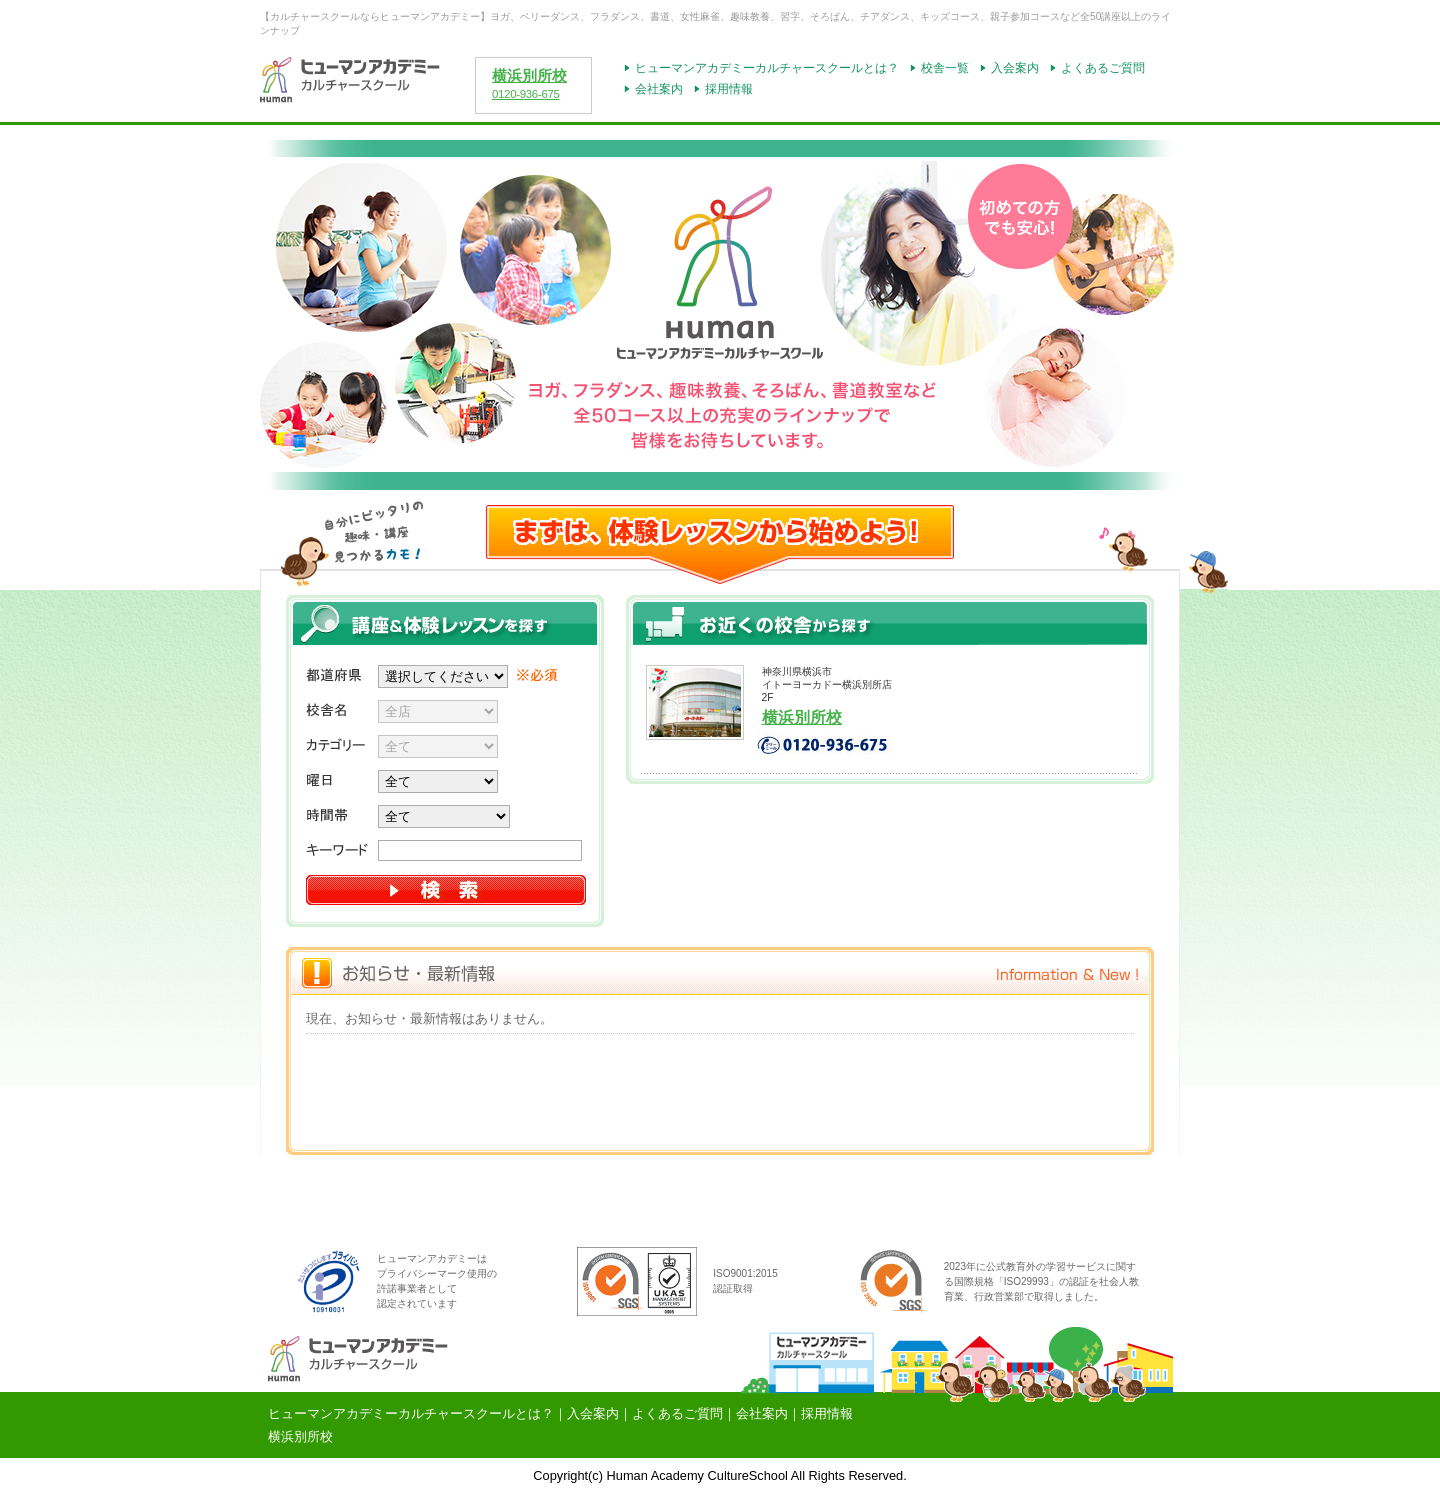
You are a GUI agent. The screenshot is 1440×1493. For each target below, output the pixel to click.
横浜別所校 (529, 76)
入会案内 (1015, 68)
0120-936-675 (526, 94)
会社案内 (659, 89)
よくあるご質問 (1103, 68)
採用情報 (729, 89)
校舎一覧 (945, 68)
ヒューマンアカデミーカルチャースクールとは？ (767, 68)
